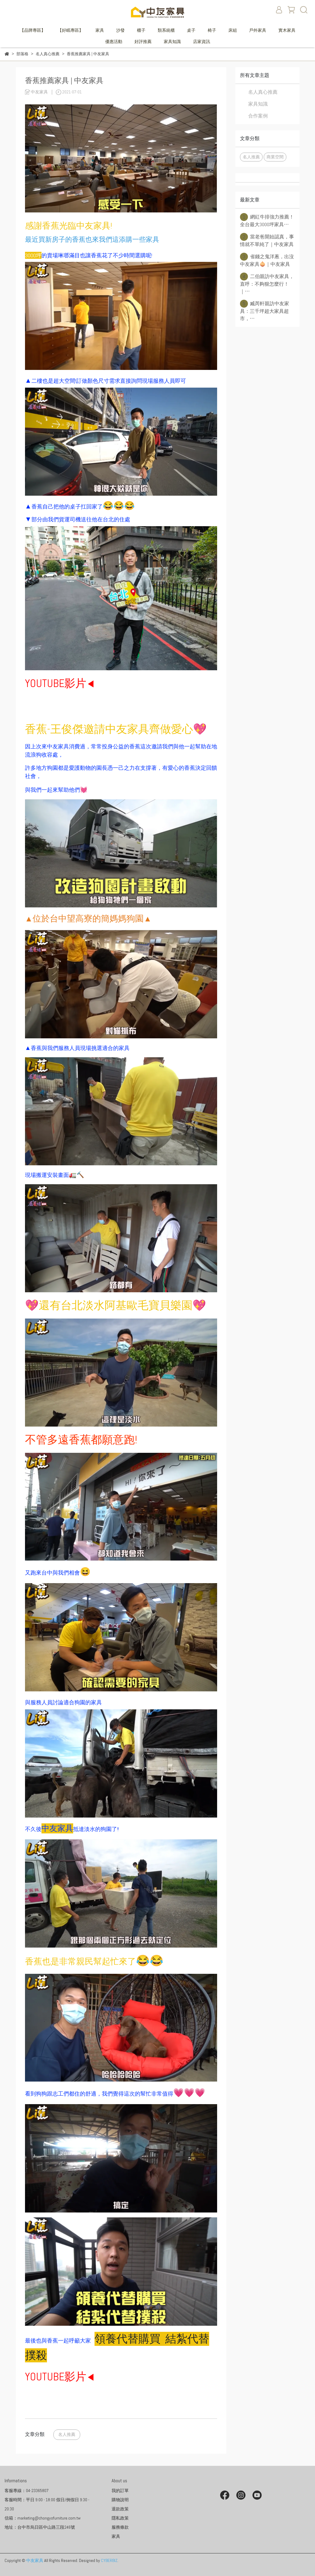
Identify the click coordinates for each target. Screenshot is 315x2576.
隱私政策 (120, 2518)
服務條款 (120, 2527)
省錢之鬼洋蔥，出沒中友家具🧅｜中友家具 (267, 260)
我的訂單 (120, 2490)
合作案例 (258, 116)
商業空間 (275, 157)
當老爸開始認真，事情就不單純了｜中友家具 (267, 240)
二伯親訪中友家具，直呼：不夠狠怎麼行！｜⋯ (267, 284)
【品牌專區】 (32, 30)
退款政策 (120, 2509)
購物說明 (120, 2499)
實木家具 (286, 30)
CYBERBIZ (109, 2560)
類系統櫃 (166, 30)
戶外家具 (257, 30)
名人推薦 (66, 2434)
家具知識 (172, 41)
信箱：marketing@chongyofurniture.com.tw (43, 2518)
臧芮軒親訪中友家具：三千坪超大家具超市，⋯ (264, 311)
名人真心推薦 (262, 92)
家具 (99, 30)
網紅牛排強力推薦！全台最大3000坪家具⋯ (267, 220)
